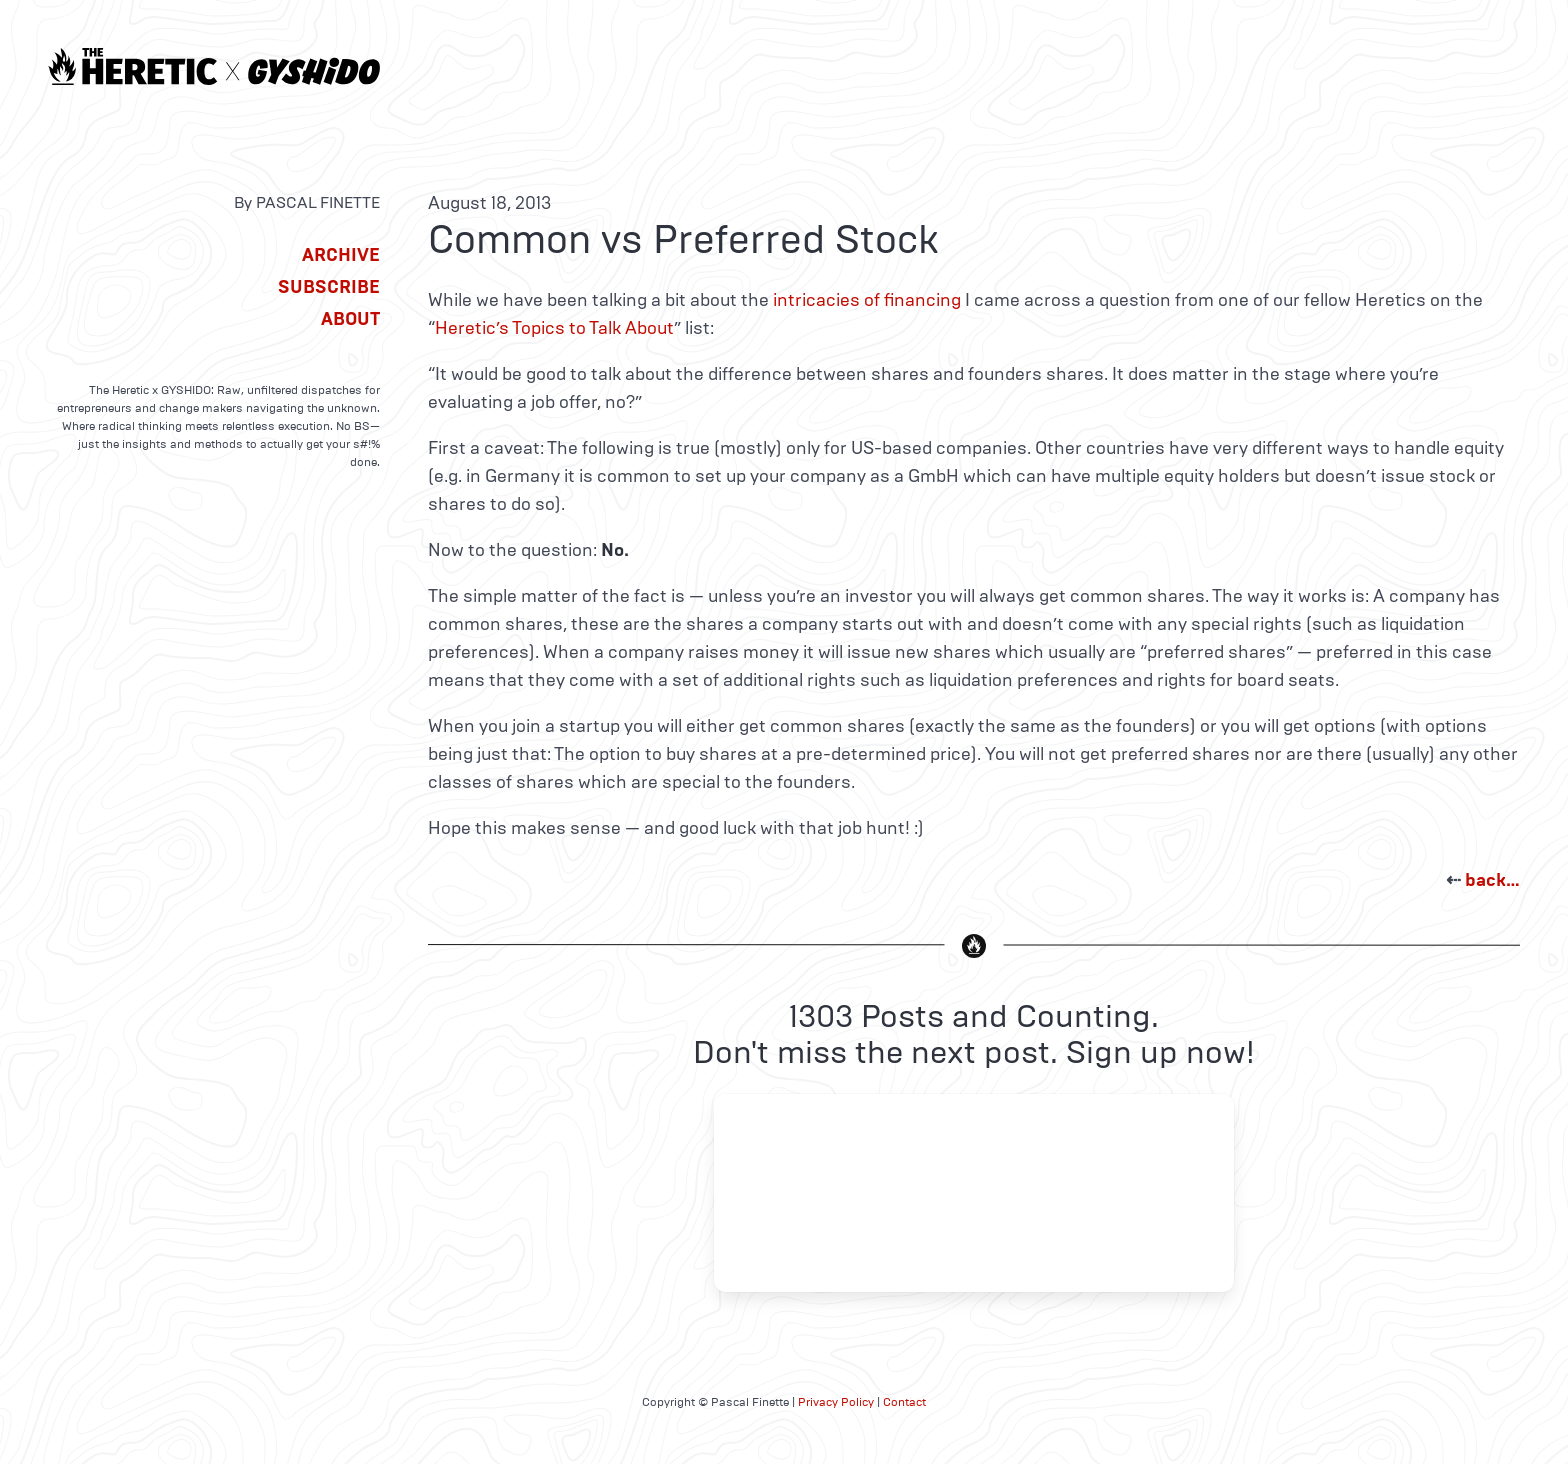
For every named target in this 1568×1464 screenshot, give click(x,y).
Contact (904, 1402)
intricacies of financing (867, 300)
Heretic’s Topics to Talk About (554, 328)
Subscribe (329, 287)
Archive (341, 255)
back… (1492, 880)
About (350, 319)
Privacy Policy (836, 1402)
